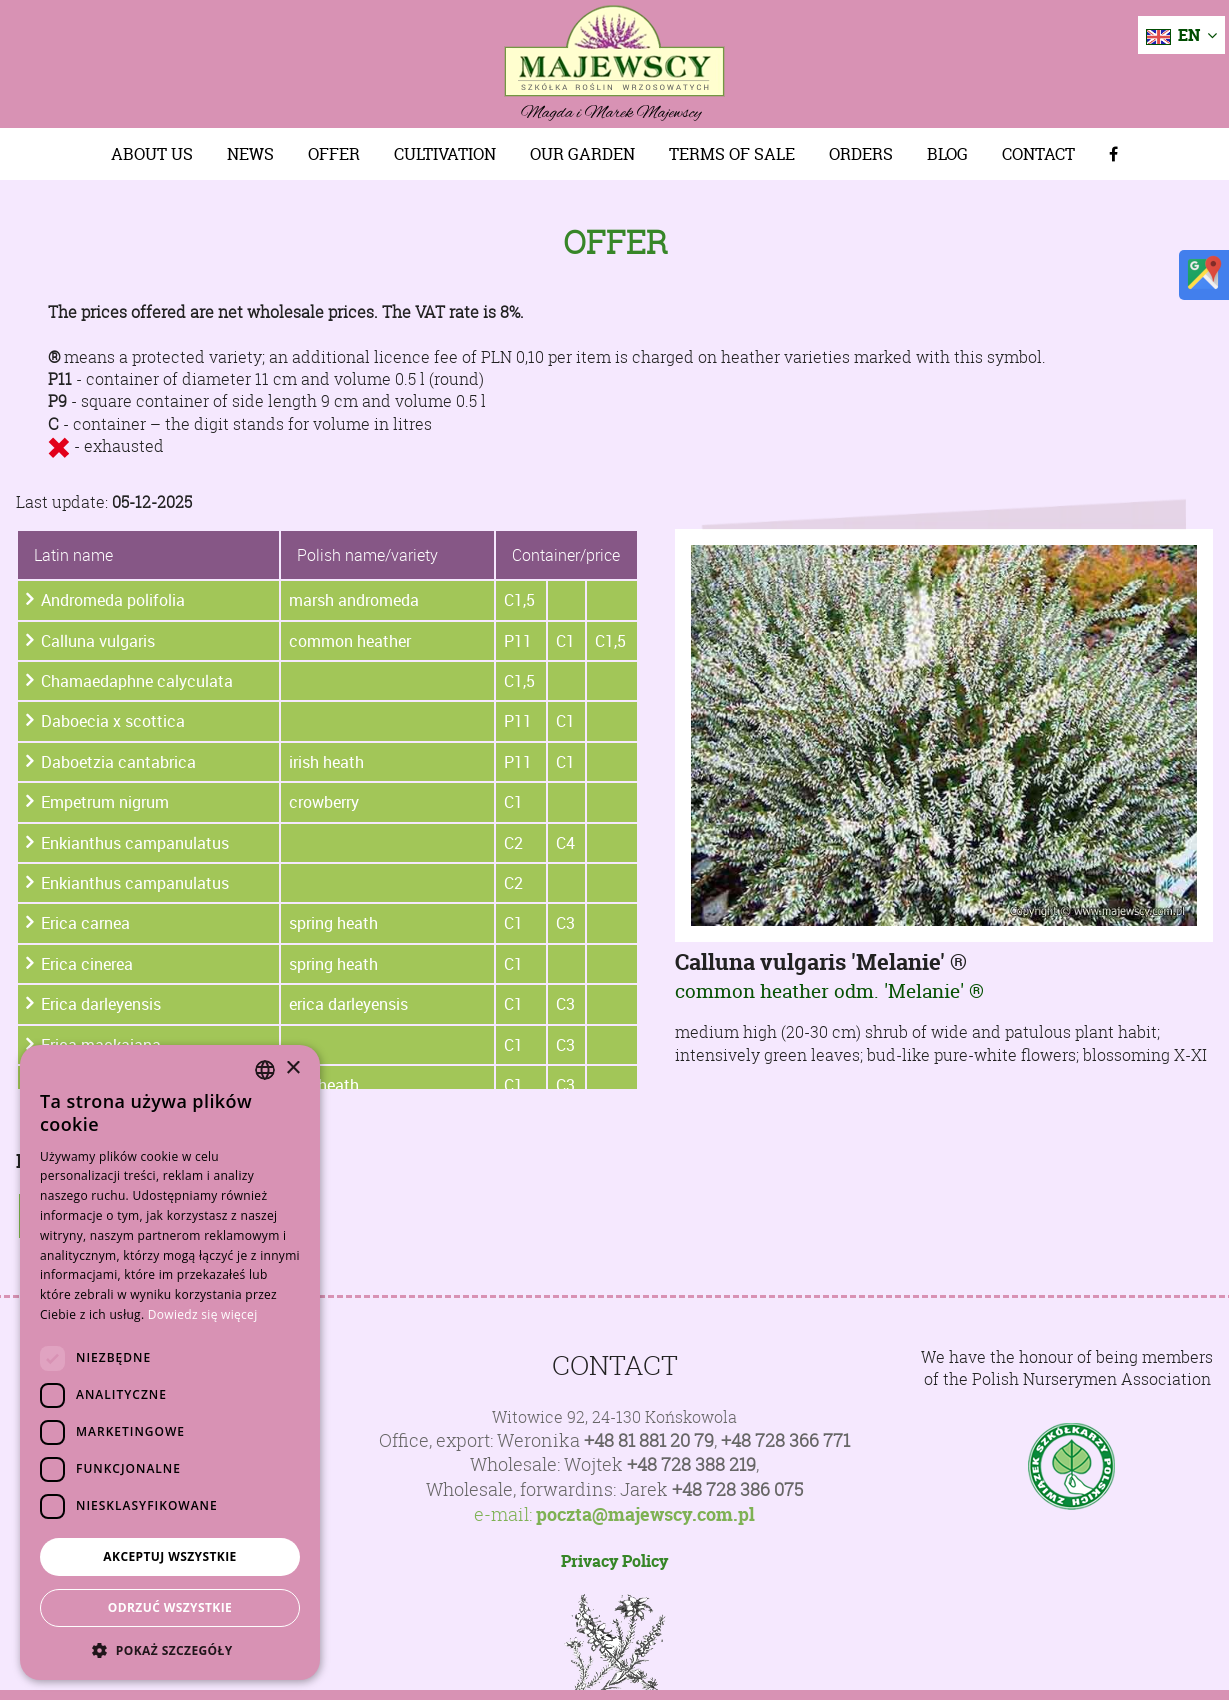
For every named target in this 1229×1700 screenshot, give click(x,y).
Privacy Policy (614, 1561)
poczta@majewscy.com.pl (645, 1515)
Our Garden (582, 154)
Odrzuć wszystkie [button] (170, 1607)
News (250, 154)
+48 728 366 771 (785, 1440)
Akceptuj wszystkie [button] (169, 1556)
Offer (334, 154)
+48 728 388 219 (691, 1464)
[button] (170, 1650)
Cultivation (445, 154)
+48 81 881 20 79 (649, 1440)
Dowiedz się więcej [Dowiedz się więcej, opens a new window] (203, 1314)
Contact (1038, 154)
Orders (861, 154)
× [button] (292, 1068)
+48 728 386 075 (737, 1489)
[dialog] (170, 1362)
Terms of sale (732, 154)
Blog (947, 154)
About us (152, 154)
